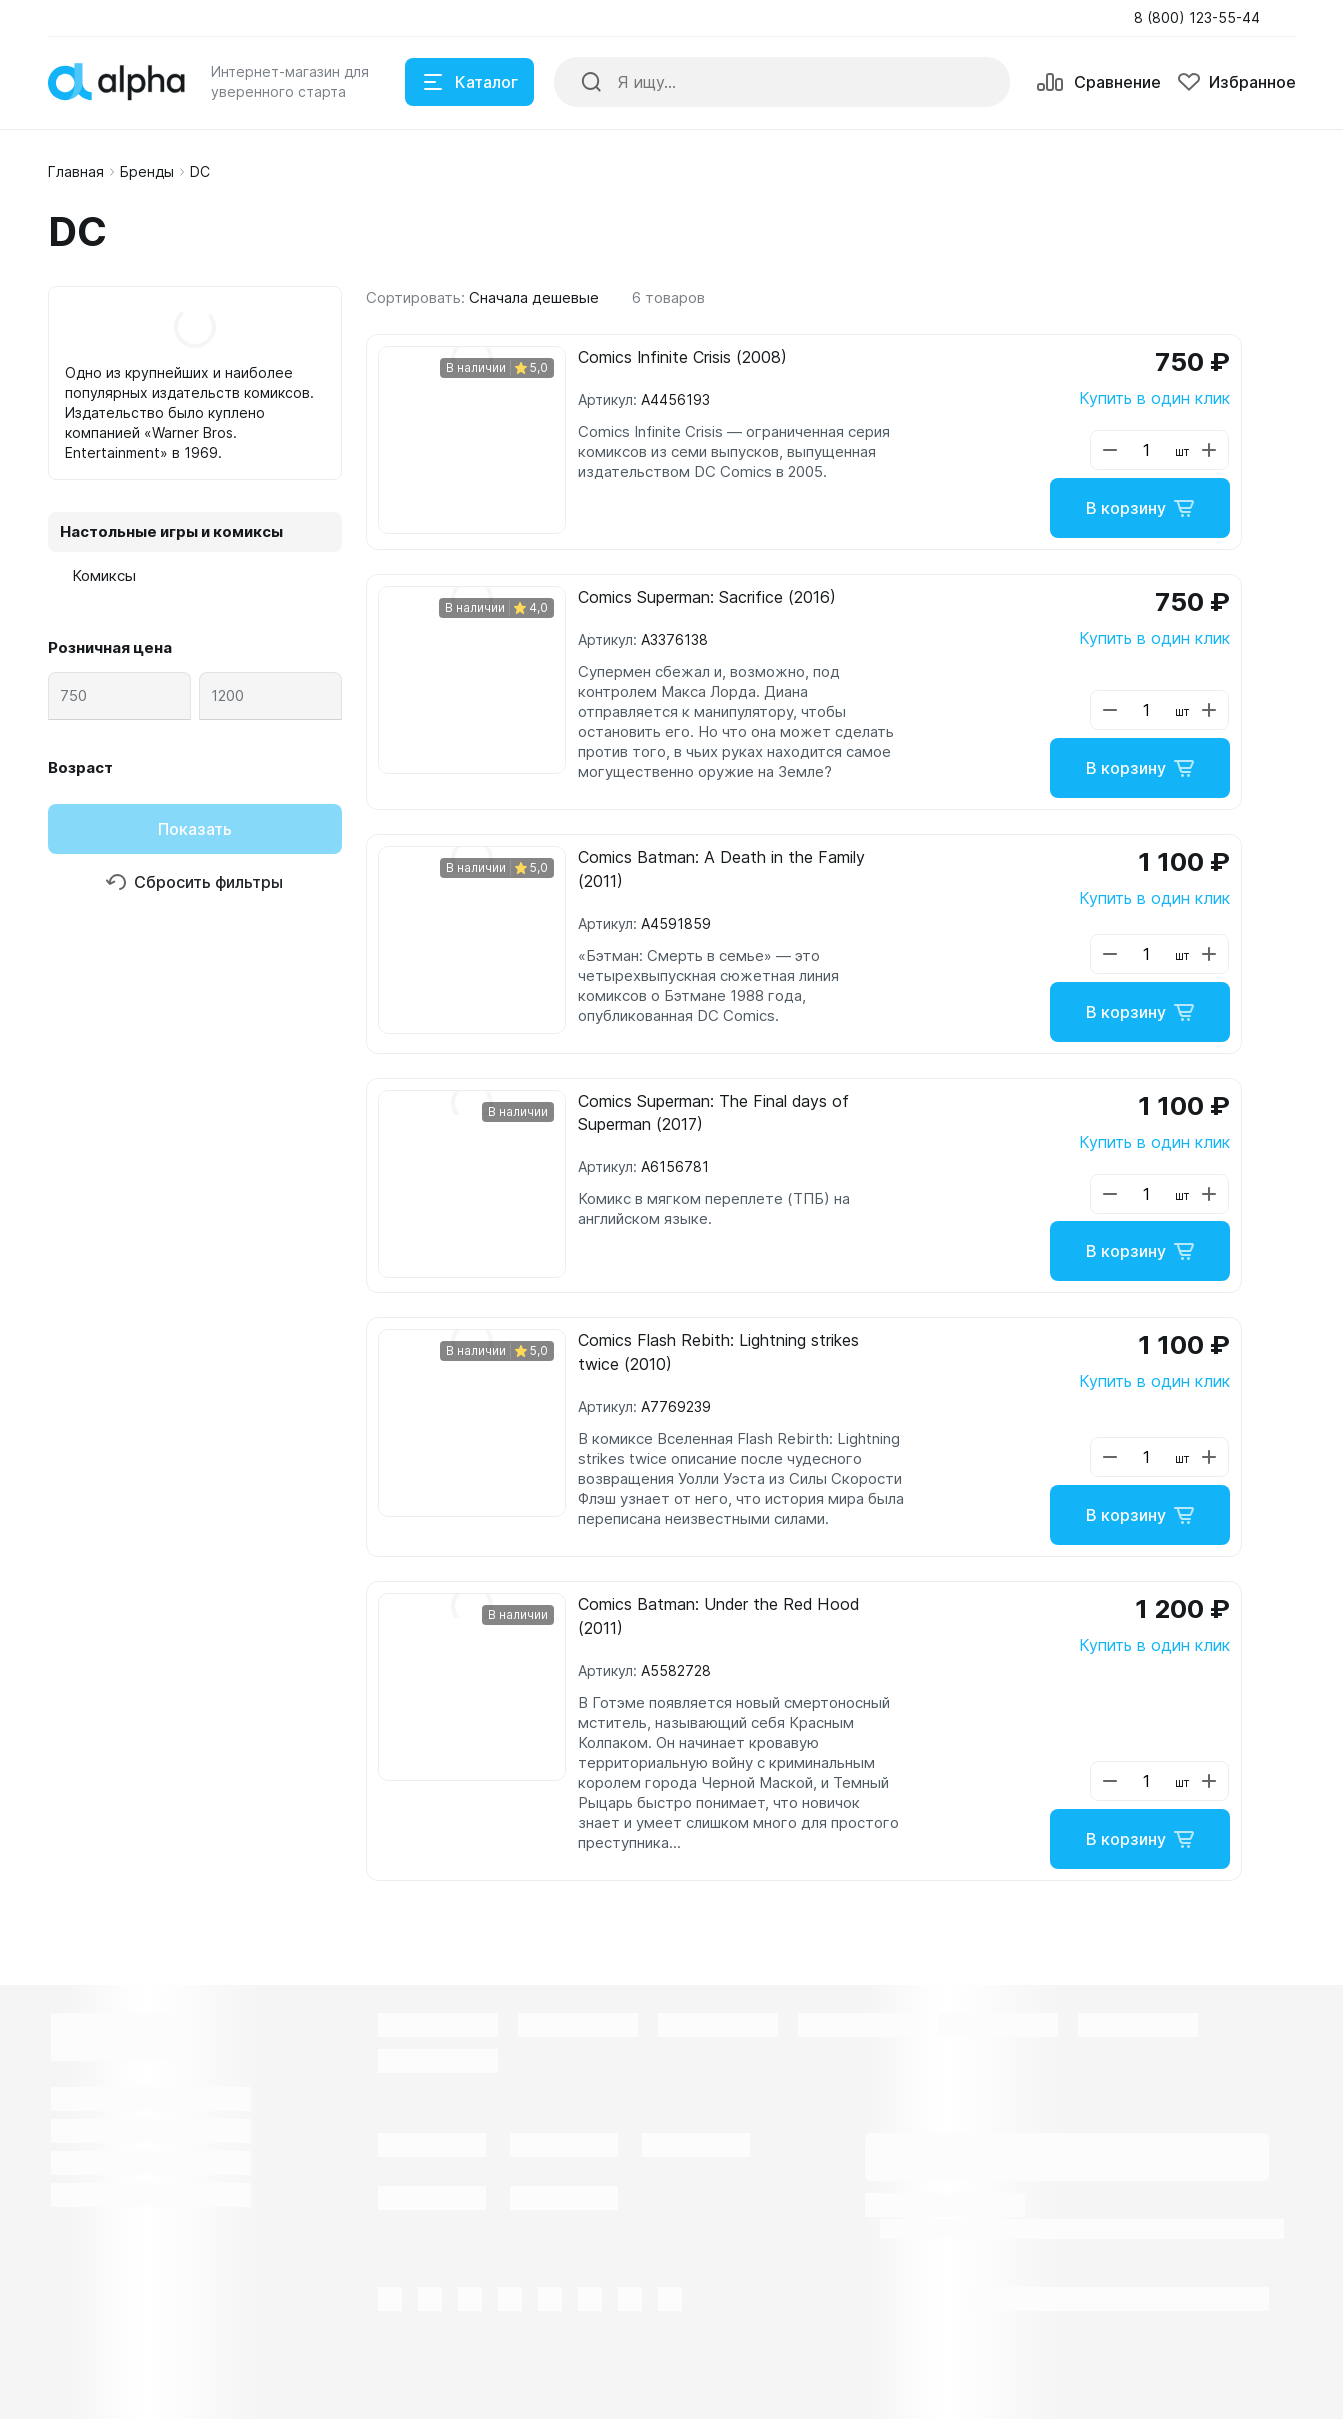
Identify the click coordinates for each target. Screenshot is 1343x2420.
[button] (1203, 18)
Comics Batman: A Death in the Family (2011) (721, 870)
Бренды (147, 171)
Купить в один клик (1154, 398)
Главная (76, 171)
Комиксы (104, 575)
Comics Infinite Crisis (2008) (683, 358)
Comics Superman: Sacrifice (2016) (706, 598)
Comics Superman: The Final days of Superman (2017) (713, 1114)
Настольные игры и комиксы (171, 531)
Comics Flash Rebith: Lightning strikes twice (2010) (718, 1354)
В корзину (1140, 508)
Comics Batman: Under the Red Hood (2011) (719, 1618)
